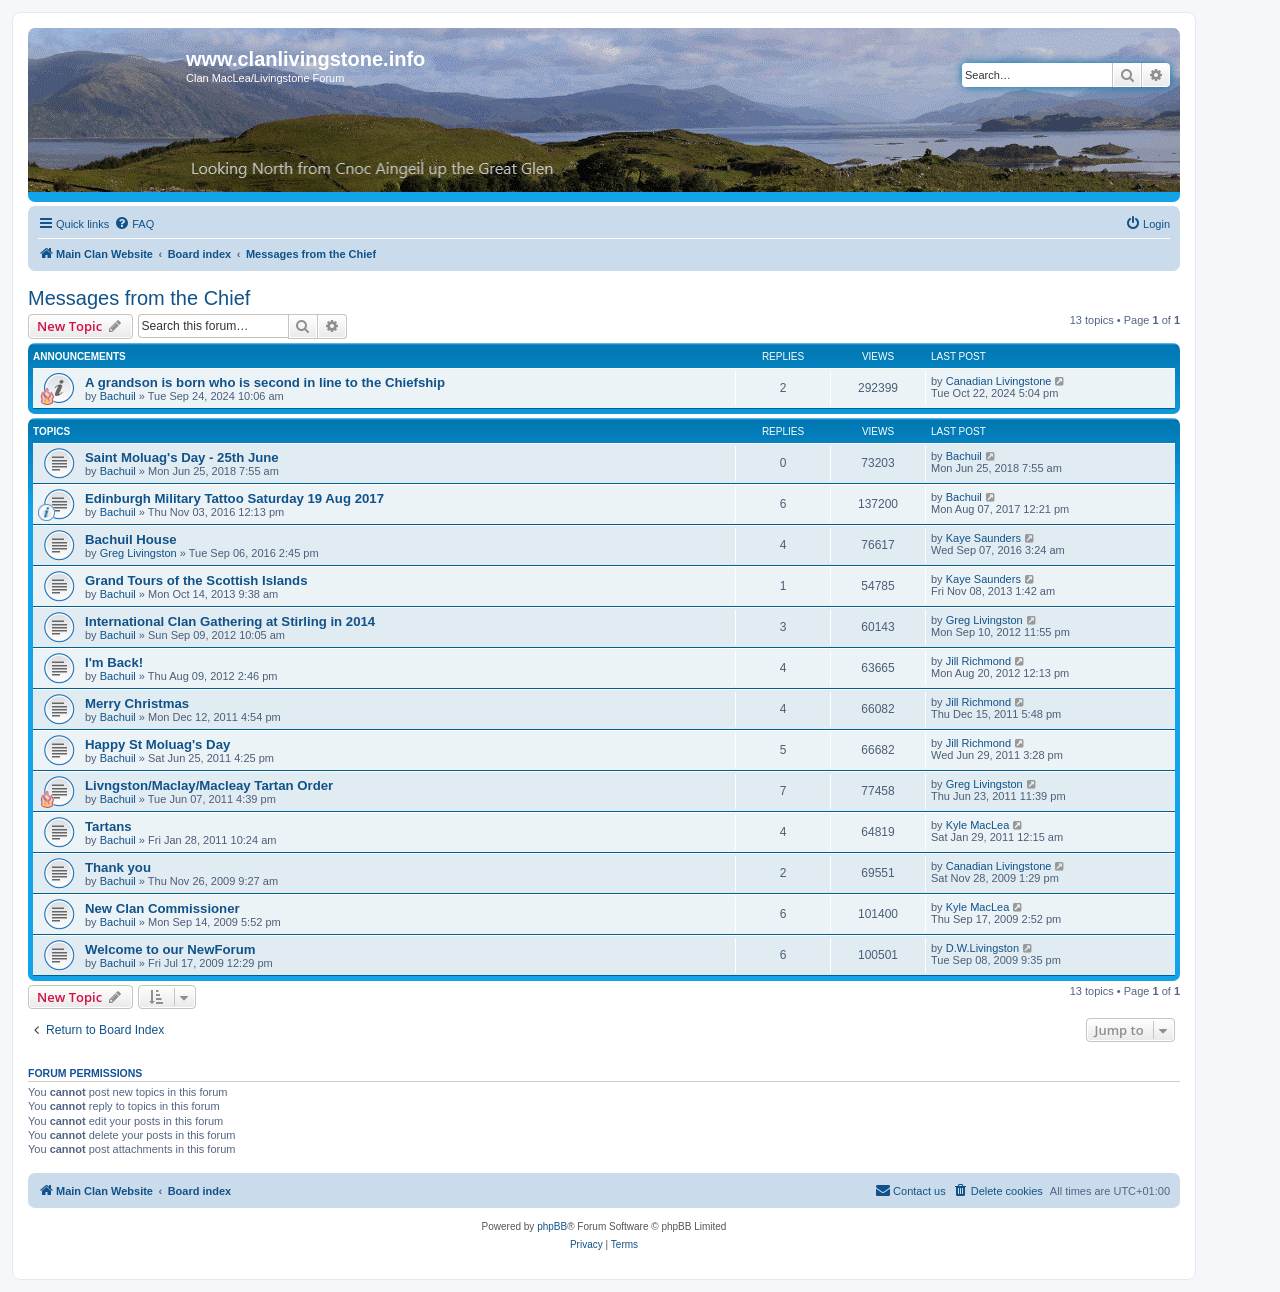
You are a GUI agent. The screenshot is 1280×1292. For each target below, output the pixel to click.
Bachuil (118, 396)
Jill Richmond (978, 661)
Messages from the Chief (139, 298)
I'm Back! (114, 662)
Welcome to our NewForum (170, 949)
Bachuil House (131, 539)
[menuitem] (134, 224)
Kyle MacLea (978, 825)
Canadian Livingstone (999, 381)
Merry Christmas (137, 703)
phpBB (552, 1226)
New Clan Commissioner (162, 908)
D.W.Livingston (982, 948)
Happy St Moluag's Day (157, 744)
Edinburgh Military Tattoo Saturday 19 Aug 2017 (234, 498)
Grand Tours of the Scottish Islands (196, 580)
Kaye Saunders (983, 538)
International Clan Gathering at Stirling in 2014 (230, 621)
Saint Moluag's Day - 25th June (182, 457)
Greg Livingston (138, 553)
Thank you (118, 867)
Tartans (108, 826)
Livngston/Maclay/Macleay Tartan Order (209, 785)
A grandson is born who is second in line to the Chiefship (265, 382)
